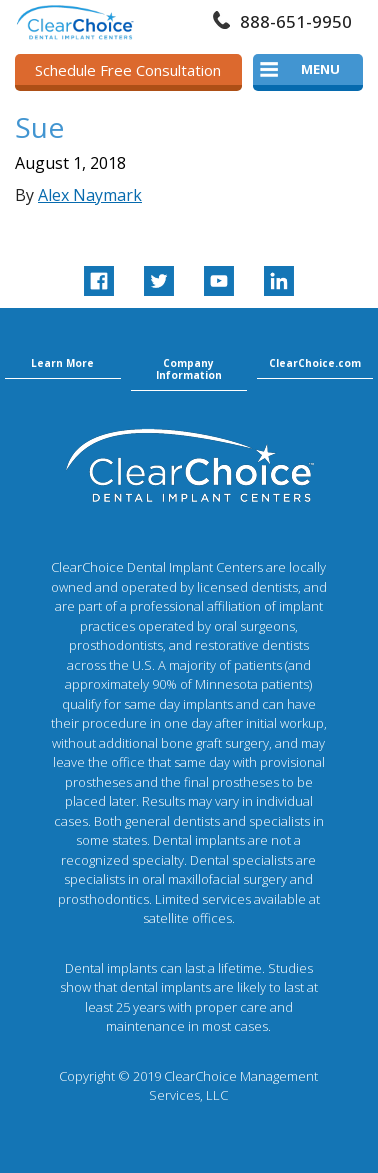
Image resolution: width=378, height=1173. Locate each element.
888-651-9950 (296, 21)
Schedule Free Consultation (128, 70)
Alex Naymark (90, 195)
